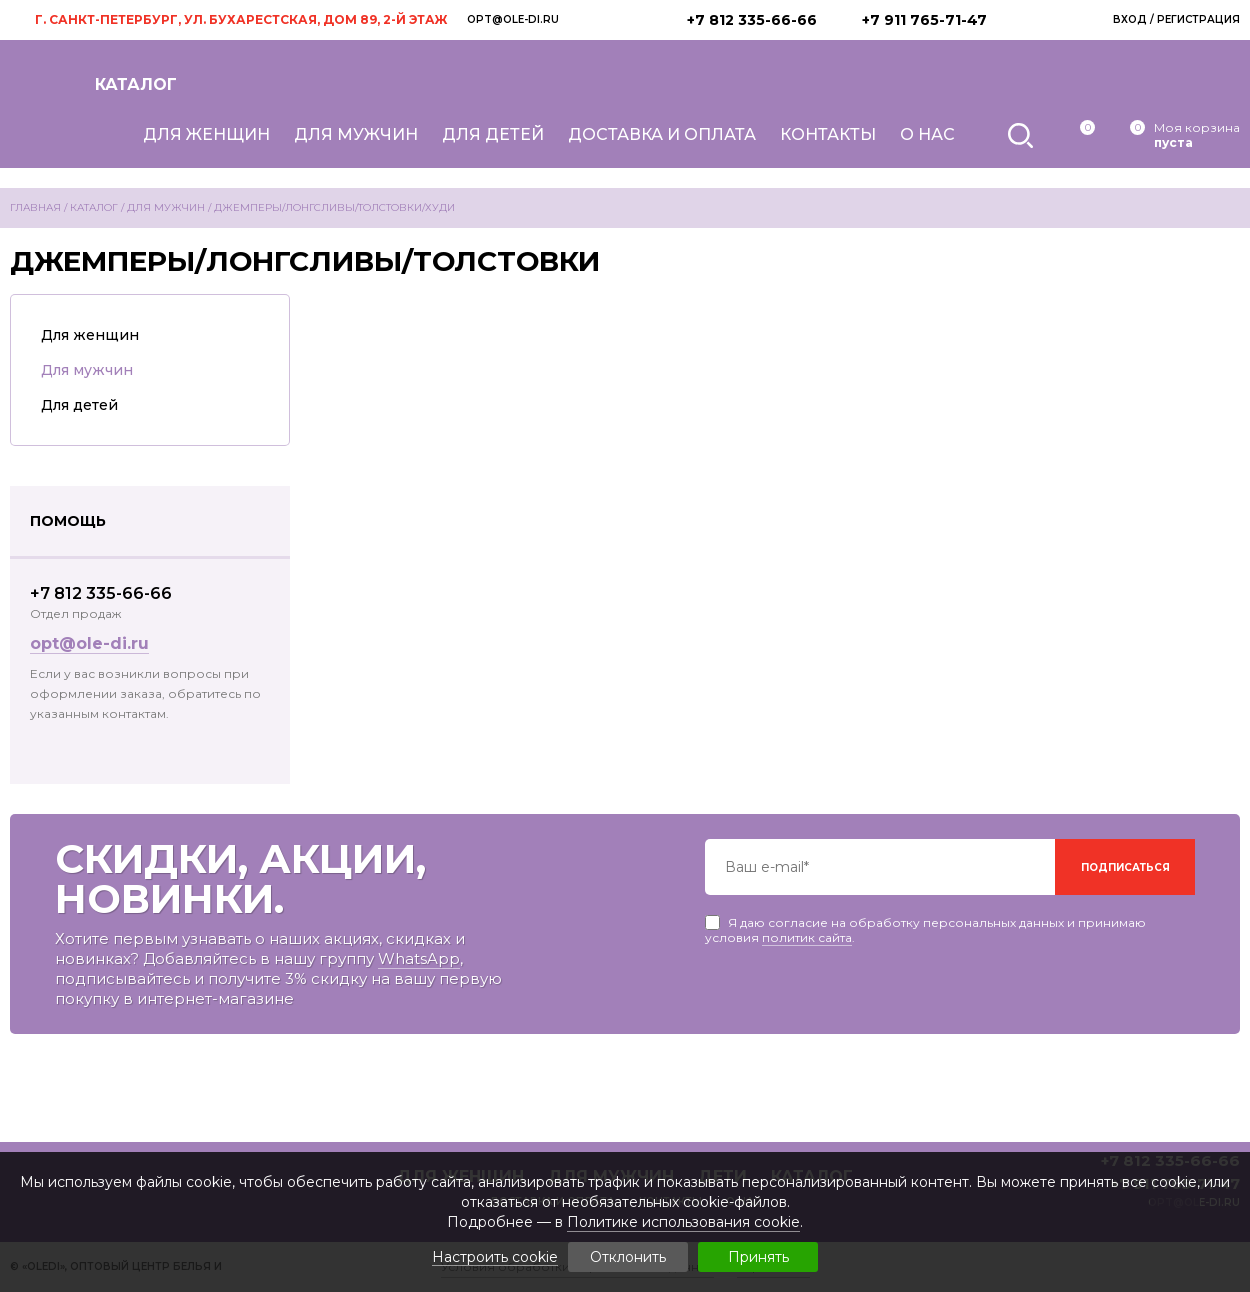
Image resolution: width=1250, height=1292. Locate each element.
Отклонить (628, 1257)
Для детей (493, 134)
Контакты (828, 134)
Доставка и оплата (662, 134)
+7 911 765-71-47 (924, 20)
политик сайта (807, 937)
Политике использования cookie (683, 1222)
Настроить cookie (495, 1257)
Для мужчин (356, 134)
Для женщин (206, 134)
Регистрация (1198, 19)
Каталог (136, 84)
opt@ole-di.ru (513, 19)
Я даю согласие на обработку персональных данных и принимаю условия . (925, 922)
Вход (1130, 19)
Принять (758, 1257)
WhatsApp (419, 958)
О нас (927, 134)
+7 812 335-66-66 (752, 20)
